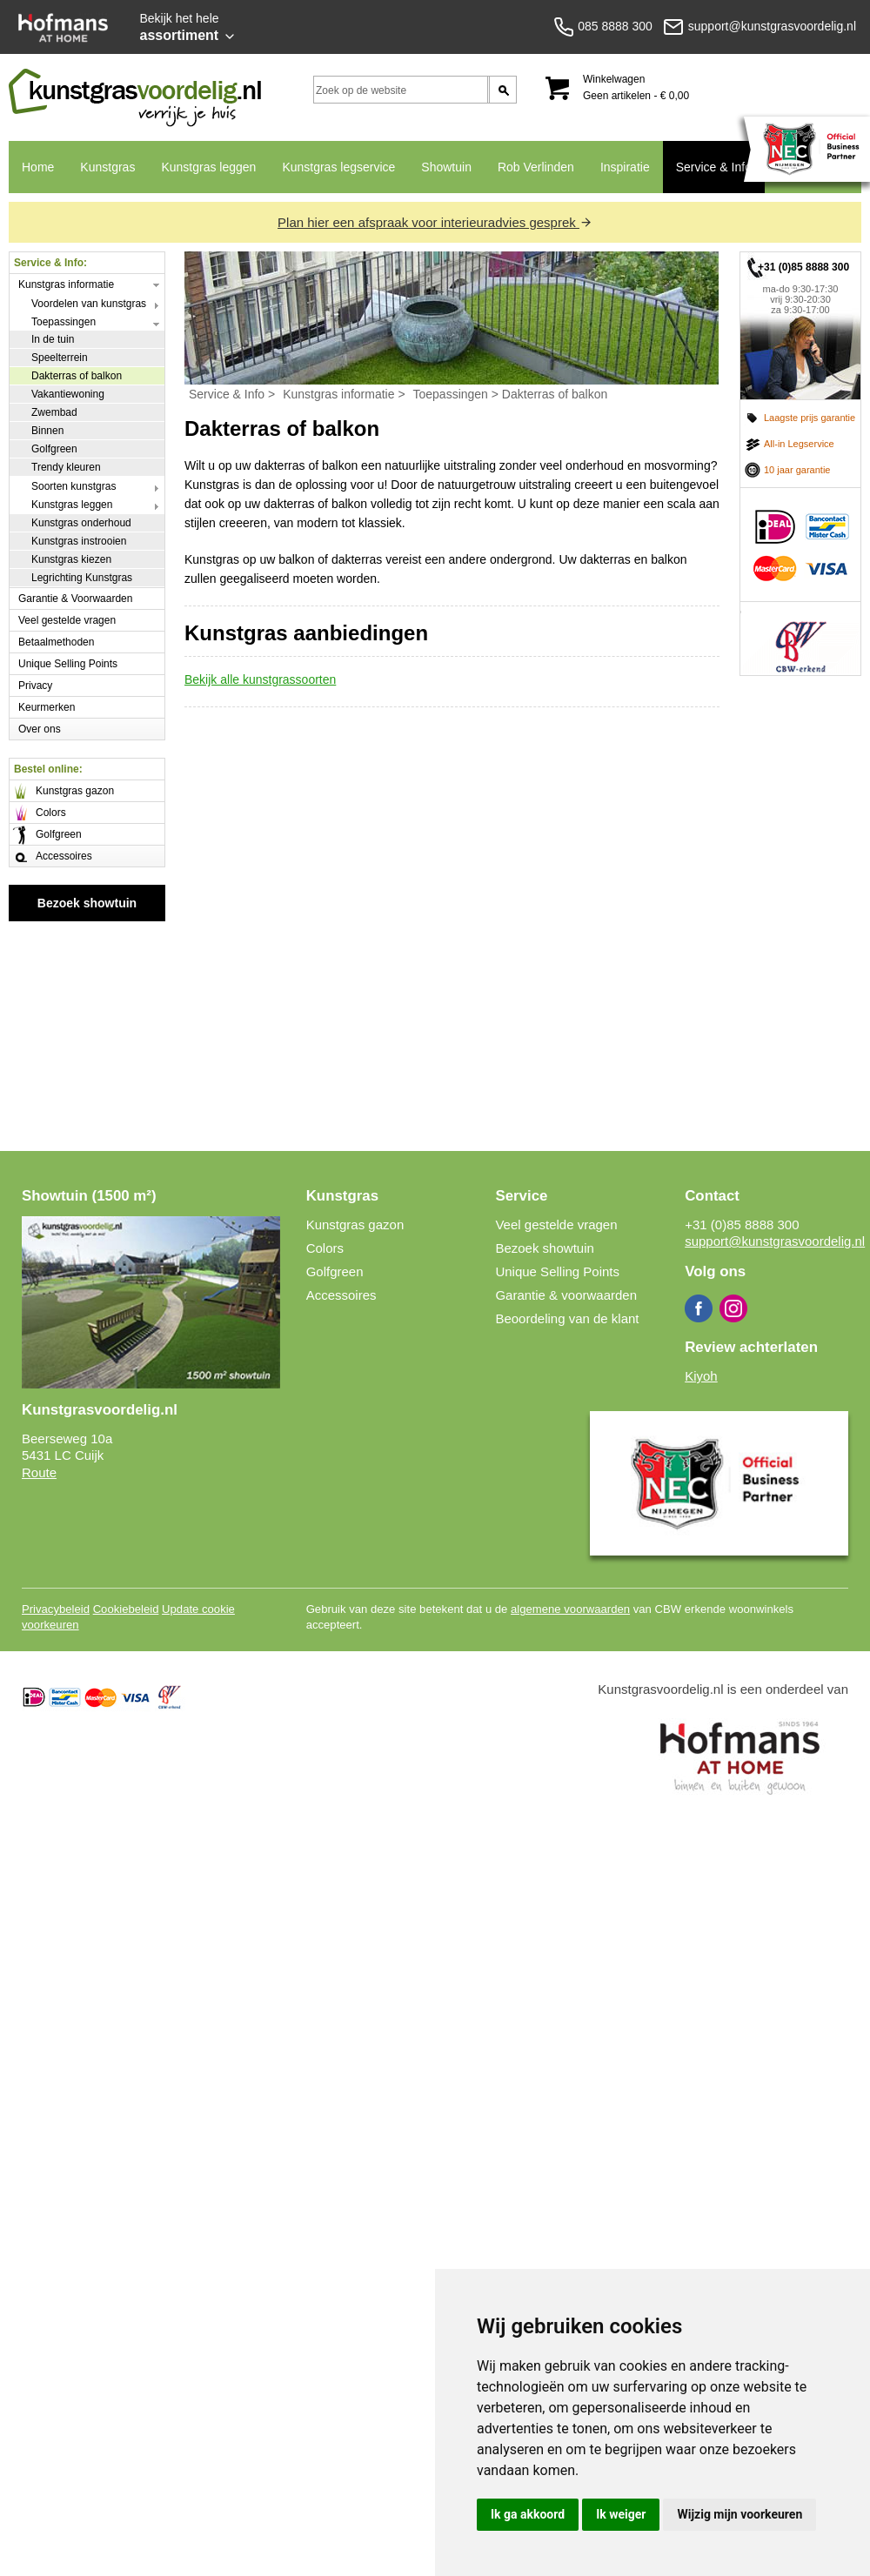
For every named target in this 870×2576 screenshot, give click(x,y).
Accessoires (64, 856)
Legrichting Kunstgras (81, 578)
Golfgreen (54, 449)
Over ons (39, 729)
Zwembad (54, 412)
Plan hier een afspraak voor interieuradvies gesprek (435, 222)
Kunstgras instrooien (78, 541)
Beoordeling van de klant (567, 1318)
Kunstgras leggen (208, 167)
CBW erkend (800, 638)
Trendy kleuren (66, 467)
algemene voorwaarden (570, 1609)
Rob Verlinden (536, 167)
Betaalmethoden (56, 642)
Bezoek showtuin (87, 903)
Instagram (733, 1308)
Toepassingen (63, 322)
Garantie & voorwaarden (566, 1295)
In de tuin (52, 339)
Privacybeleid (56, 1609)
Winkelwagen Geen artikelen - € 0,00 (636, 87)
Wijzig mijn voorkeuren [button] (739, 2514)
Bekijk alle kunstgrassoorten (260, 679)
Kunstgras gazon (75, 791)
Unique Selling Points (67, 664)
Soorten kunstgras (73, 486)
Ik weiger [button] (621, 2514)
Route (39, 1472)
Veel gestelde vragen (67, 620)
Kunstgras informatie (66, 284)
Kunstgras (107, 167)
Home (38, 167)
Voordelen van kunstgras (88, 304)
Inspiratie (625, 167)
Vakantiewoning (67, 394)
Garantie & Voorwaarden (75, 598)
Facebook (699, 1308)
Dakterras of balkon (76, 376)
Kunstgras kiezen (71, 559)
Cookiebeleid (126, 1609)
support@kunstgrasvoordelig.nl (775, 1241)
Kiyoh (701, 1375)
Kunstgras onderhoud (81, 523)
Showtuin (446, 167)
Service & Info (714, 167)
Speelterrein (59, 357)
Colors (51, 812)
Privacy (35, 685)
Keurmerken (46, 707)
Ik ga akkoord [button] (528, 2514)
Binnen (47, 431)
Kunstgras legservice (338, 167)
